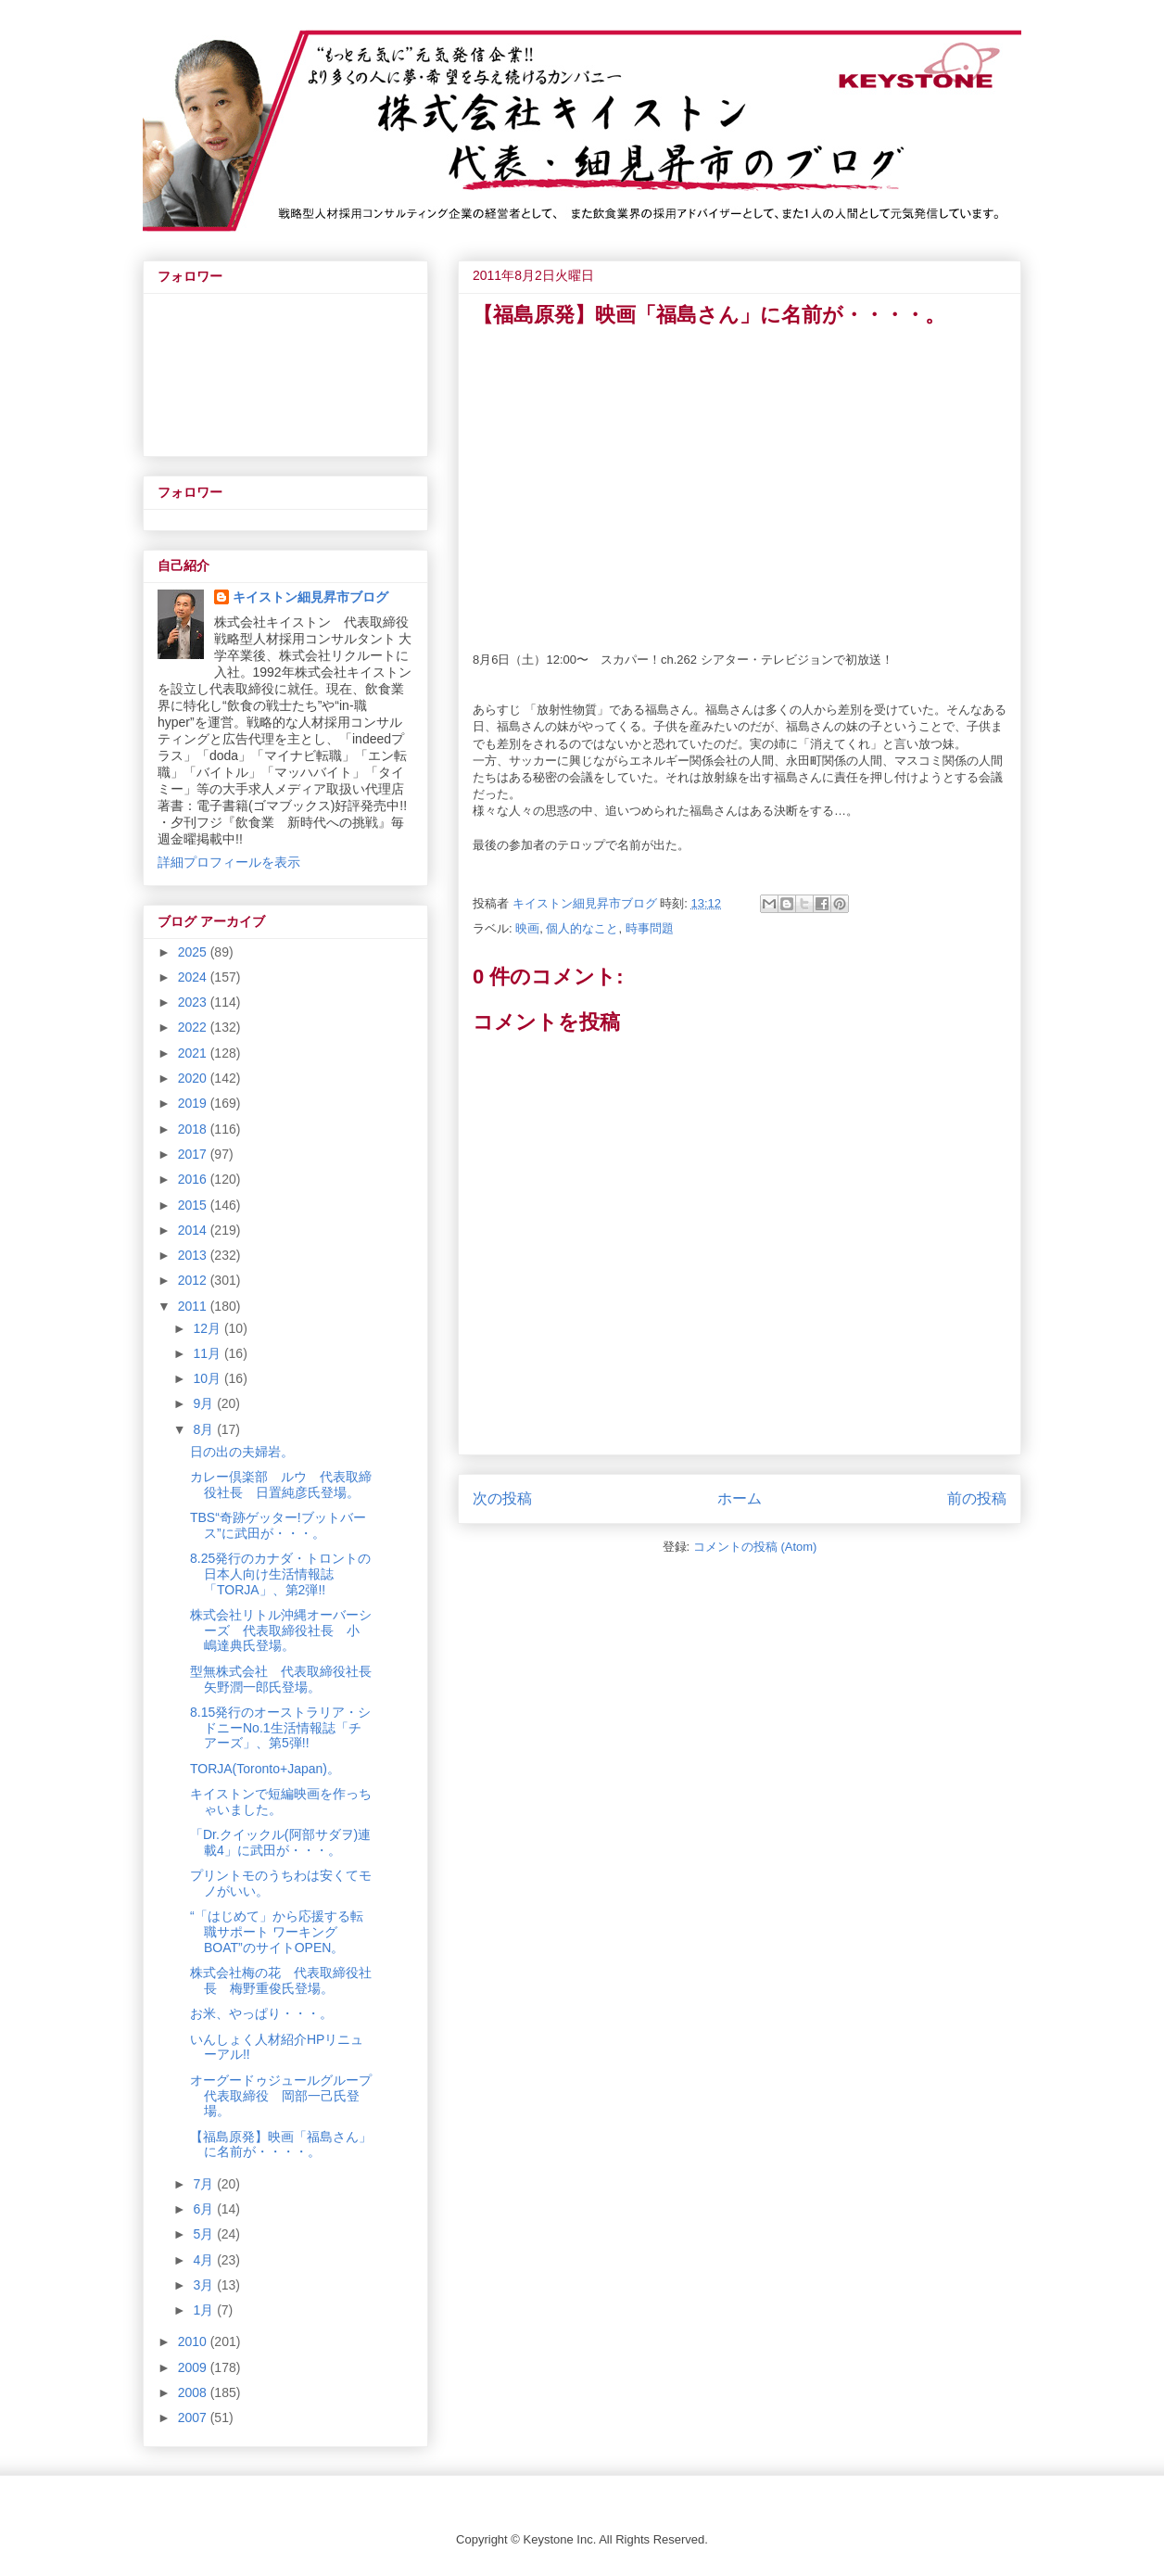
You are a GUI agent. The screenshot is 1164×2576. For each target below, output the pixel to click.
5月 (205, 2234)
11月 (208, 1353)
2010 (194, 2341)
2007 (194, 2417)
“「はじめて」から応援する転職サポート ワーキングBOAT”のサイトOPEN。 (276, 1932)
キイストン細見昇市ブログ (310, 597)
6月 (205, 2209)
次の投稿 (502, 1498)
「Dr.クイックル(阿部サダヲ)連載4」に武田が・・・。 (280, 1842)
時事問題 (650, 928)
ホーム (739, 1498)
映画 (527, 928)
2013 (194, 1255)
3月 (205, 2285)
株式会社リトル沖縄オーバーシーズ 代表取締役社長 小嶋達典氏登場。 (281, 1630)
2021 (194, 1053)
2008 (194, 2392)
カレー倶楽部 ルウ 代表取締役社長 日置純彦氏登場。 (281, 1484)
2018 (194, 1129)
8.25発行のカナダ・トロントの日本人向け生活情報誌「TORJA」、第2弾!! (280, 1574)
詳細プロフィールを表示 (229, 862)
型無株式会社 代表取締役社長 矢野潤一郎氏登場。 (287, 1679)
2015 (194, 1205)
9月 (205, 1403)
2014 (194, 1230)
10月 (208, 1378)
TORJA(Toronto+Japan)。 (265, 1768)
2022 (194, 1027)
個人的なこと (582, 928)
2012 (194, 1280)
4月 (205, 2259)
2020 (194, 1078)
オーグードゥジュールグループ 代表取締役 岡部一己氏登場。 (287, 2096)
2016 (194, 1179)
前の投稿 (976, 1498)
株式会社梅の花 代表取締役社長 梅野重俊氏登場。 (281, 1980)
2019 (194, 1103)
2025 (194, 952)
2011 (194, 1306)
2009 (194, 2367)
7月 (205, 2183)
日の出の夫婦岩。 (242, 1451)
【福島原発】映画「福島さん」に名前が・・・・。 (281, 2144)
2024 (194, 977)
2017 (194, 1154)
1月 (205, 2310)
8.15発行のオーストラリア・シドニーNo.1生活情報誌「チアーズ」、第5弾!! (280, 1728)
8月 (205, 1429)
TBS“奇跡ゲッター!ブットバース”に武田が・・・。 (278, 1525)
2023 (194, 1002)
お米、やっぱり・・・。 (261, 2013)
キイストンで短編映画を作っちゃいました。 (281, 1801)
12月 (208, 1328)
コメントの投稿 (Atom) (755, 1547)
